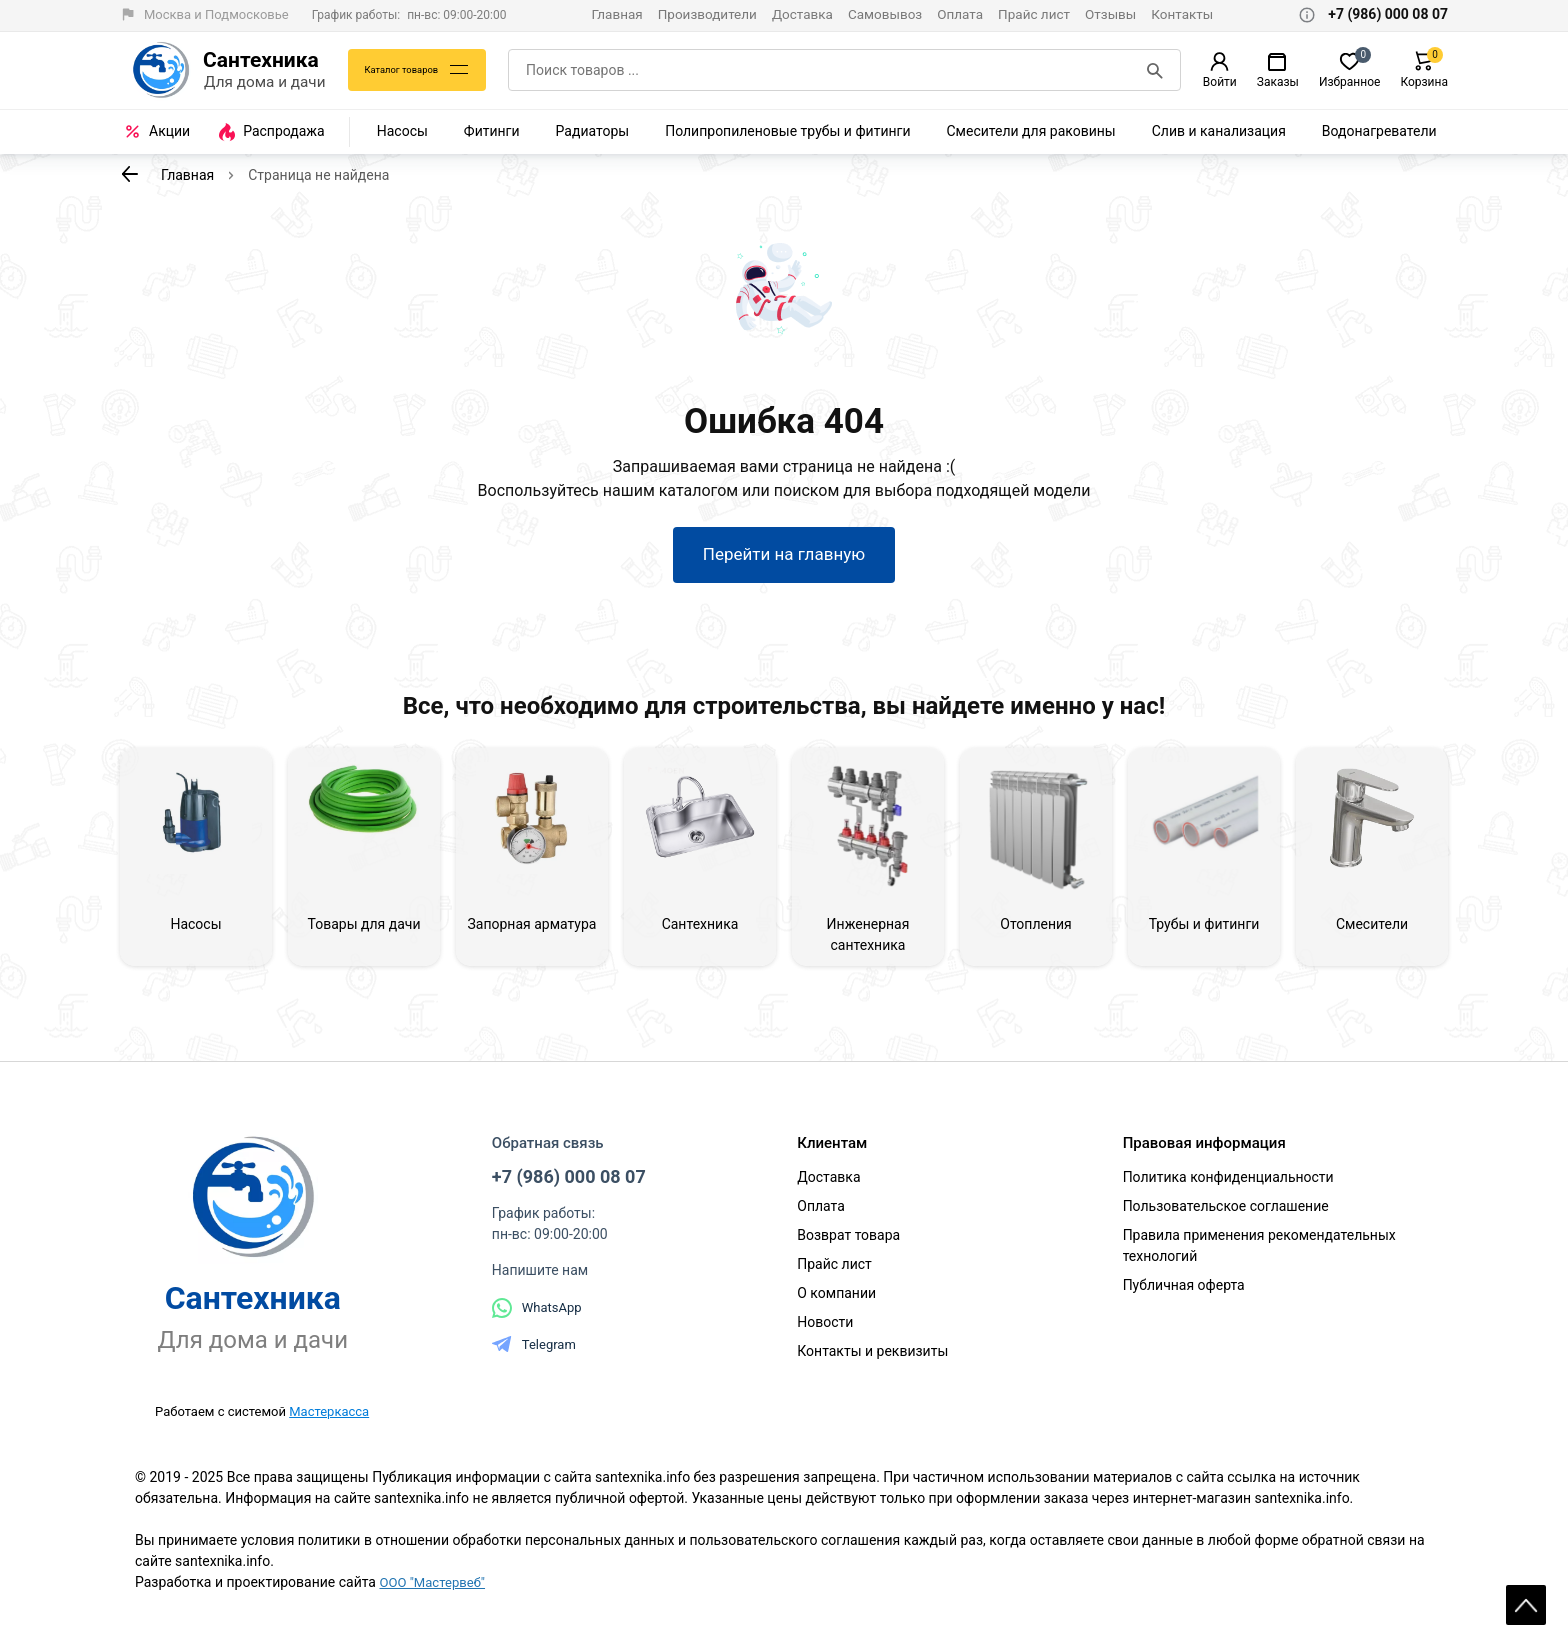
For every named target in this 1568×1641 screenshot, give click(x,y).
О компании (836, 1301)
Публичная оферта (1184, 1293)
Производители (707, 14)
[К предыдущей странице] (130, 174)
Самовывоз (885, 14)
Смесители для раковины (1031, 131)
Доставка (802, 14)
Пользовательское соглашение (1226, 1214)
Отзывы (1110, 14)
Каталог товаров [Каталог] (408, 70)
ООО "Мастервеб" (435, 1591)
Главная (616, 14)
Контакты (1182, 14)
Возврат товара (848, 1243)
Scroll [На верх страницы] (1526, 1591)
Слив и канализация (1219, 131)
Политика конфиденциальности (1228, 1185)
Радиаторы (593, 131)
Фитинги (492, 131)
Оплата (960, 14)
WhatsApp (537, 1316)
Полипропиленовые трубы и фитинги (787, 131)
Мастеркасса (329, 1419)
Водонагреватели (1379, 131)
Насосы (402, 131)
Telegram (534, 1353)
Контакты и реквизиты (872, 1359)
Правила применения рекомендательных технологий (1259, 1253)
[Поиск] (1157, 70)
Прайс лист (1034, 14)
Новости (825, 1330)
